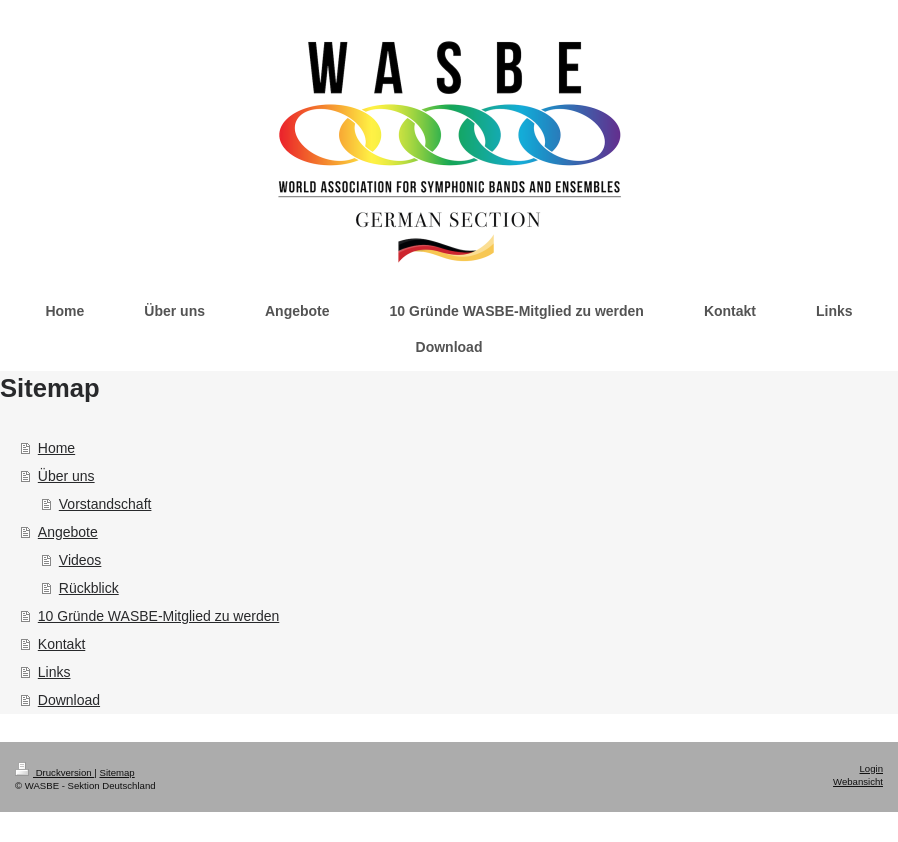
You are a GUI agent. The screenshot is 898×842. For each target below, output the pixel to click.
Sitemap (116, 772)
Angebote (68, 532)
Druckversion (54, 772)
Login (871, 768)
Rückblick (89, 588)
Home (56, 448)
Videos (80, 560)
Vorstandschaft (105, 504)
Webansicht (858, 781)
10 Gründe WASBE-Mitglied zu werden (158, 616)
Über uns (66, 476)
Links (54, 672)
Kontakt (61, 644)
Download (69, 700)
